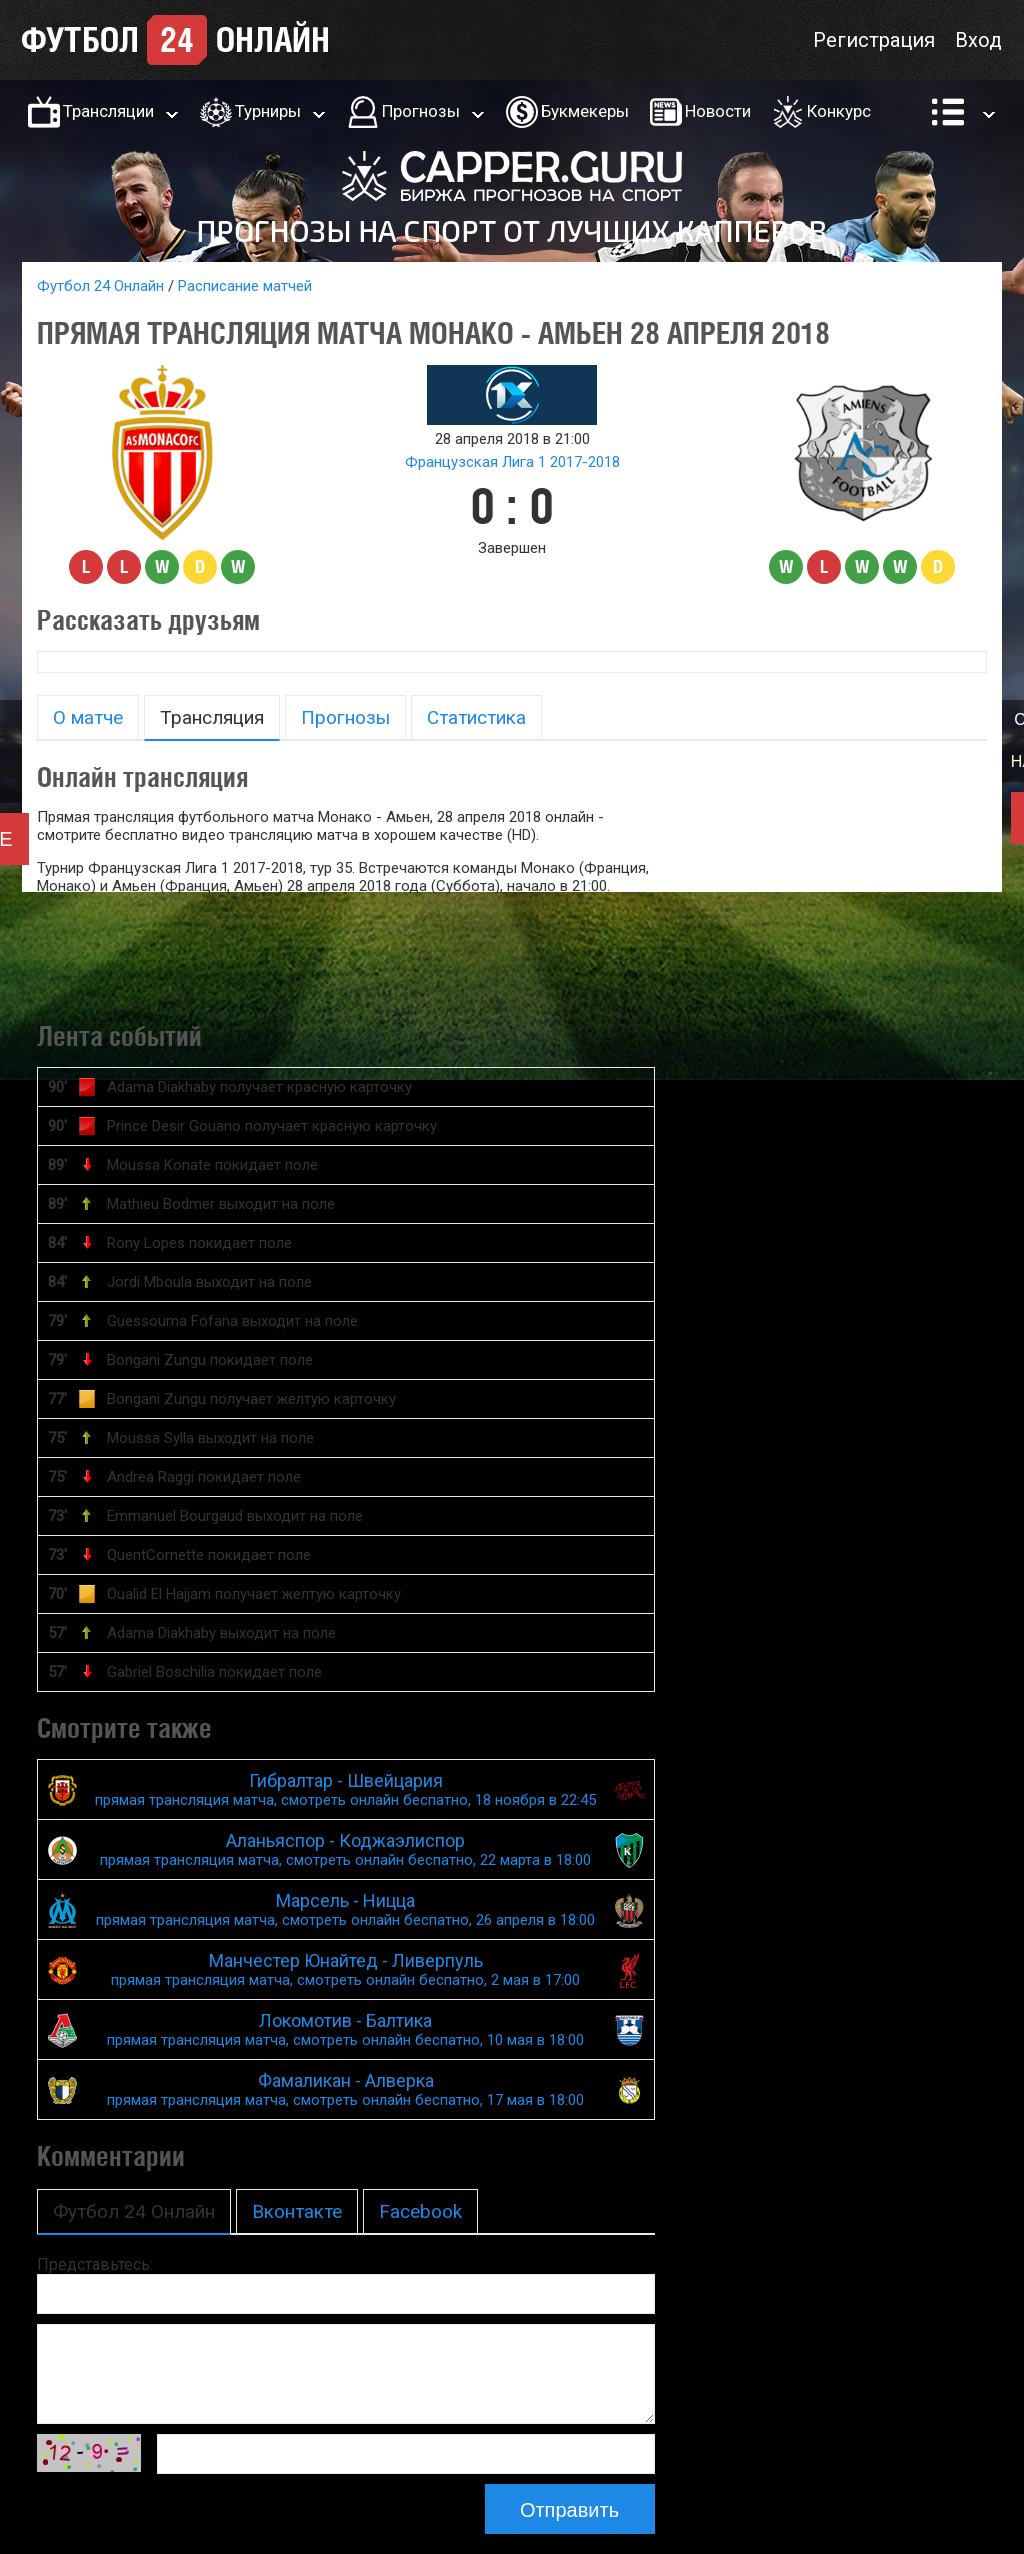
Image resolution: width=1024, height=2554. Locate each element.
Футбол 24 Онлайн (100, 286)
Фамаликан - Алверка (346, 2089)
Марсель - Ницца (346, 1909)
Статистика (476, 717)
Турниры (268, 111)
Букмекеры (585, 111)
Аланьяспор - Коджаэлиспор (346, 1849)
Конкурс (839, 111)
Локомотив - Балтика (346, 2029)
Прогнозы (421, 111)
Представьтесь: (95, 2264)
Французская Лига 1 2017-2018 (512, 462)
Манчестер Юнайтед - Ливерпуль (346, 1969)
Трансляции (108, 111)
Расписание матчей (245, 286)
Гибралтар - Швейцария (346, 1789)
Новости (718, 111)
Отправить (569, 2510)
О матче (88, 717)
